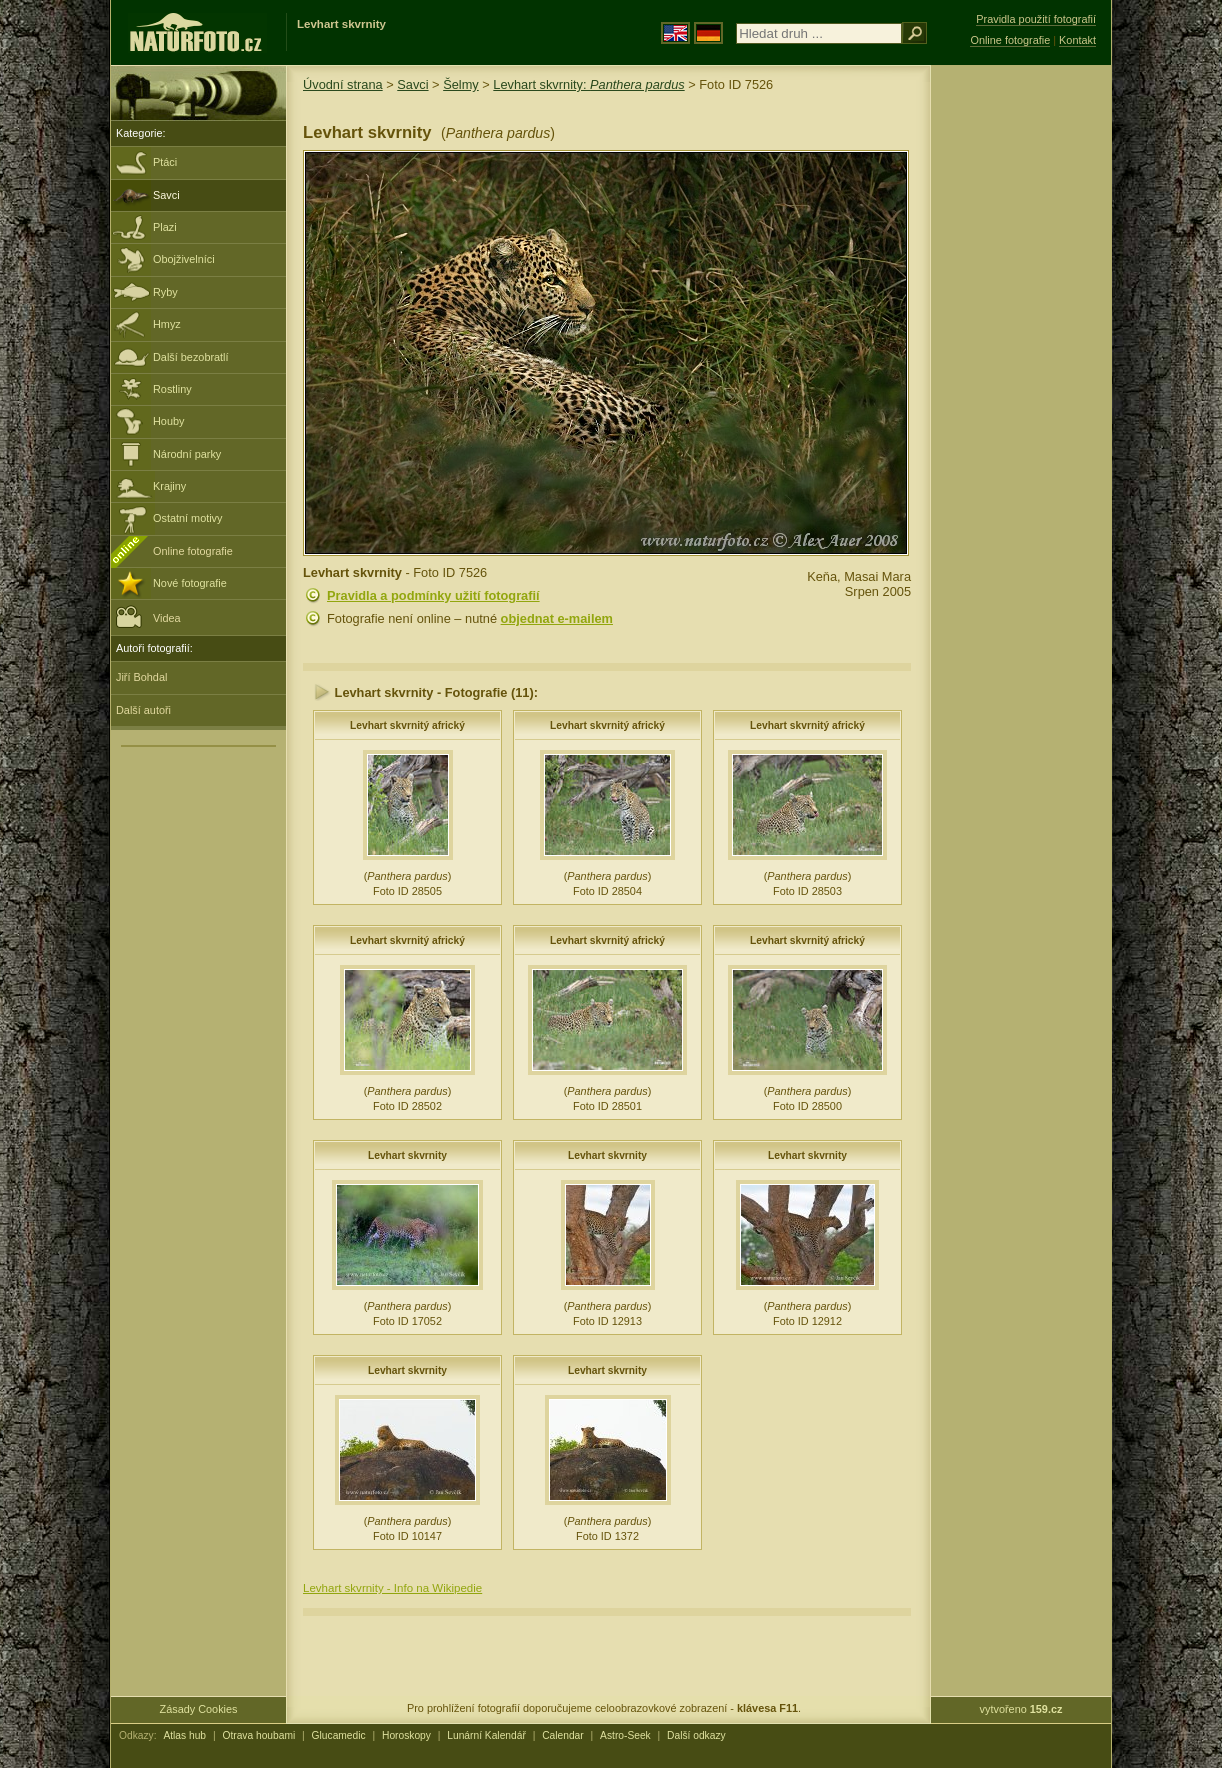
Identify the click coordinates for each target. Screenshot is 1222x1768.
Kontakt (1077, 40)
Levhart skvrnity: (588, 84)
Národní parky (187, 454)
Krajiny (169, 486)
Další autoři (143, 710)
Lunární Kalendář (486, 1735)
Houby (168, 421)
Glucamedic (339, 1735)
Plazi (165, 227)
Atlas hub (184, 1735)
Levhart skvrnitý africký (407, 725)
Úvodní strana (343, 84)
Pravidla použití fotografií (1036, 19)
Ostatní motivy (188, 518)
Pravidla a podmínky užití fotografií (433, 595)
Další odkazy (696, 1735)
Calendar (563, 1735)
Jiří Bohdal (141, 677)
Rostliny (172, 389)
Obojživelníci (184, 259)
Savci (166, 195)
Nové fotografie (190, 583)
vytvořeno (1021, 1709)
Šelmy (461, 84)
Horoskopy (406, 1735)
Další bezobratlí (191, 357)
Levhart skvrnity (407, 1155)
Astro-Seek (625, 1735)
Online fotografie (193, 551)
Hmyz (167, 324)
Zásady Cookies (199, 1709)
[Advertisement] (1021, 385)
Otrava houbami (258, 1735)
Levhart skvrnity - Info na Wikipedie (392, 1588)
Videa (148, 616)
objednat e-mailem (557, 618)
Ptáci (165, 162)
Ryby (165, 292)
